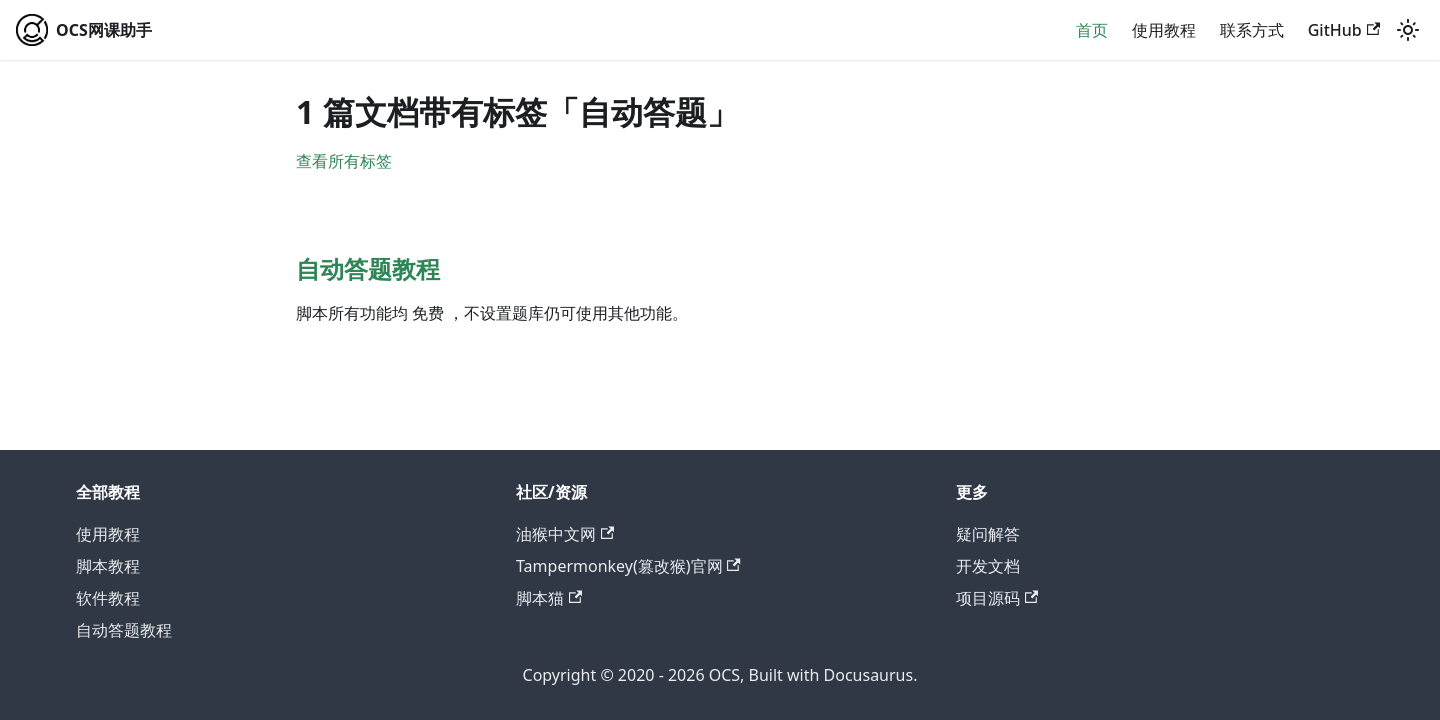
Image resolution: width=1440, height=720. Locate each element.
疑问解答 (988, 534)
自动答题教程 (124, 630)
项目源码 (997, 598)
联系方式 (1252, 30)
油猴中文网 (565, 534)
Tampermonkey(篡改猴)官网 (628, 566)
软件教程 (108, 598)
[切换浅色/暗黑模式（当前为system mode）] (1408, 30)
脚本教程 (108, 566)
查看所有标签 (344, 161)
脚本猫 (549, 598)
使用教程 (1164, 30)
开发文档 (988, 566)
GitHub (1344, 30)
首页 (1092, 30)
